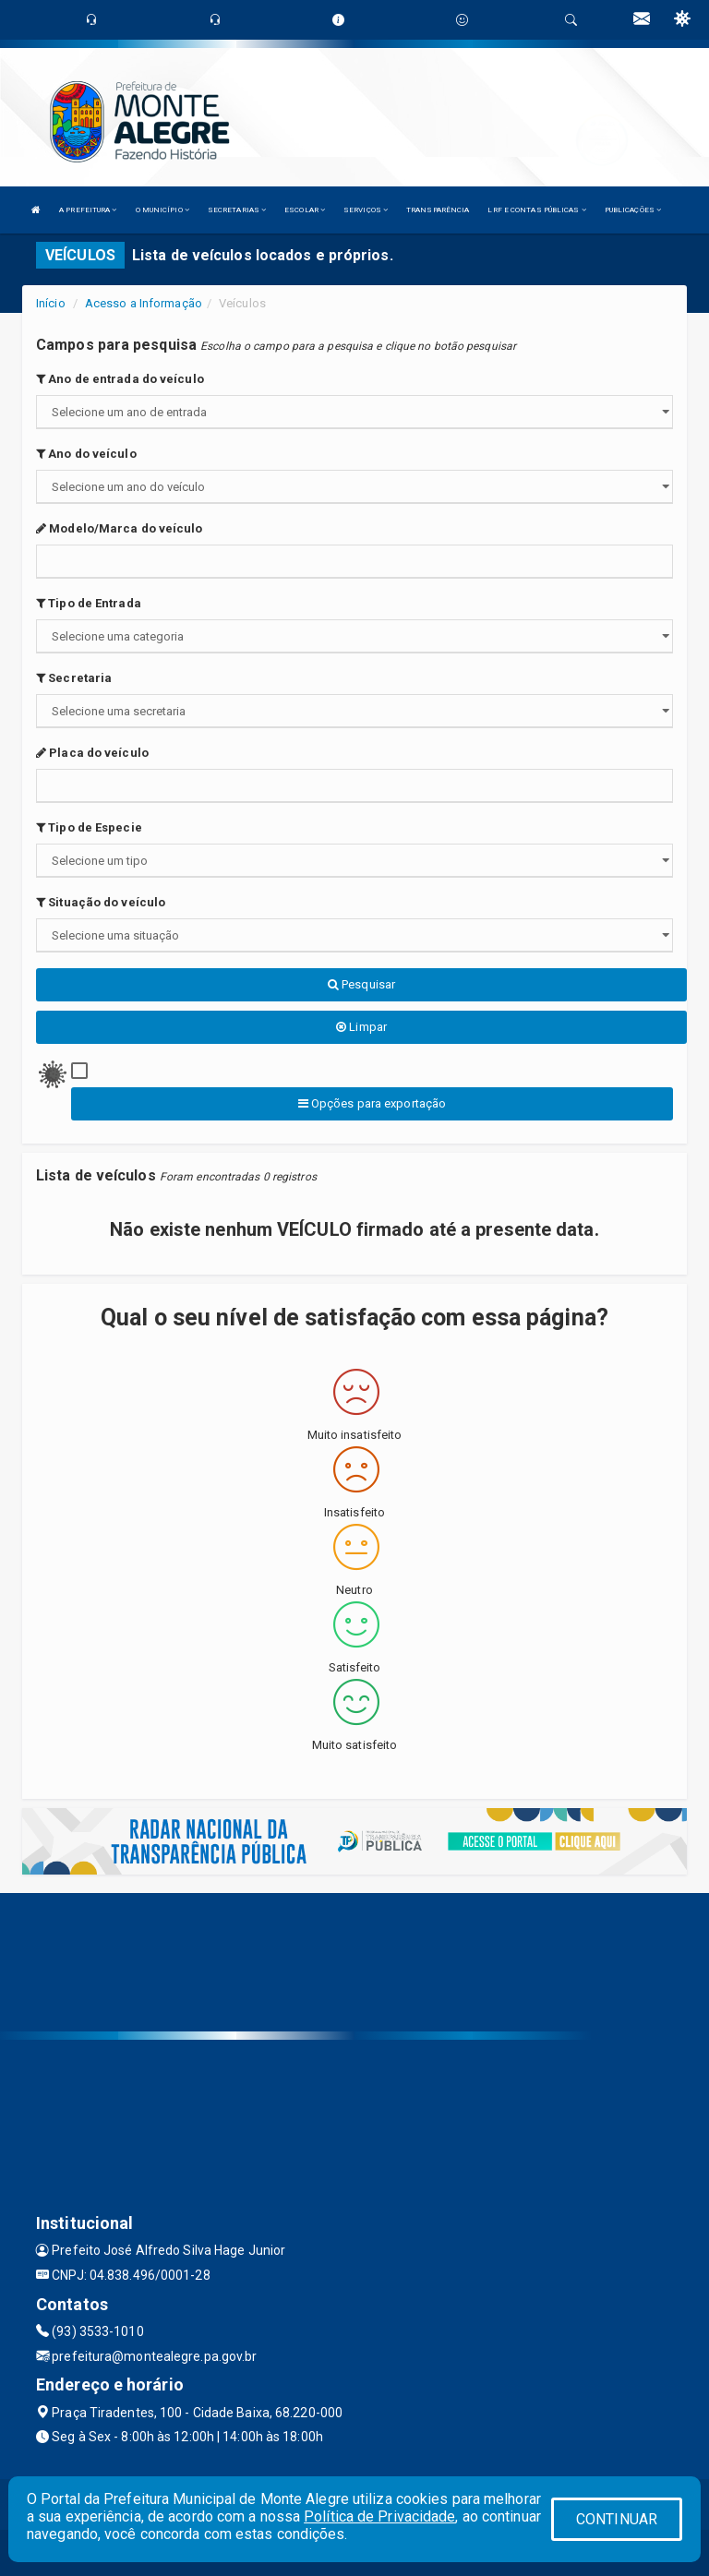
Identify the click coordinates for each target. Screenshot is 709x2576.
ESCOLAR (304, 210)
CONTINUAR (616, 2519)
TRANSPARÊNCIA (437, 210)
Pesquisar (361, 984)
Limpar (361, 1027)
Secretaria (74, 678)
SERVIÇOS (365, 210)
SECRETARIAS (237, 210)
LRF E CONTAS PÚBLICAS (536, 210)
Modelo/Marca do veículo (119, 528)
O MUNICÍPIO (162, 210)
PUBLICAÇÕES (633, 210)
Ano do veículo (86, 454)
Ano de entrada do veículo (120, 379)
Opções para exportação (372, 1103)
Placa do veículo (92, 753)
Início (51, 303)
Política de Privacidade (379, 2516)
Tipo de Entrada (88, 603)
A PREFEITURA (87, 210)
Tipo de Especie (89, 827)
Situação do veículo (100, 902)
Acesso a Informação (143, 303)
